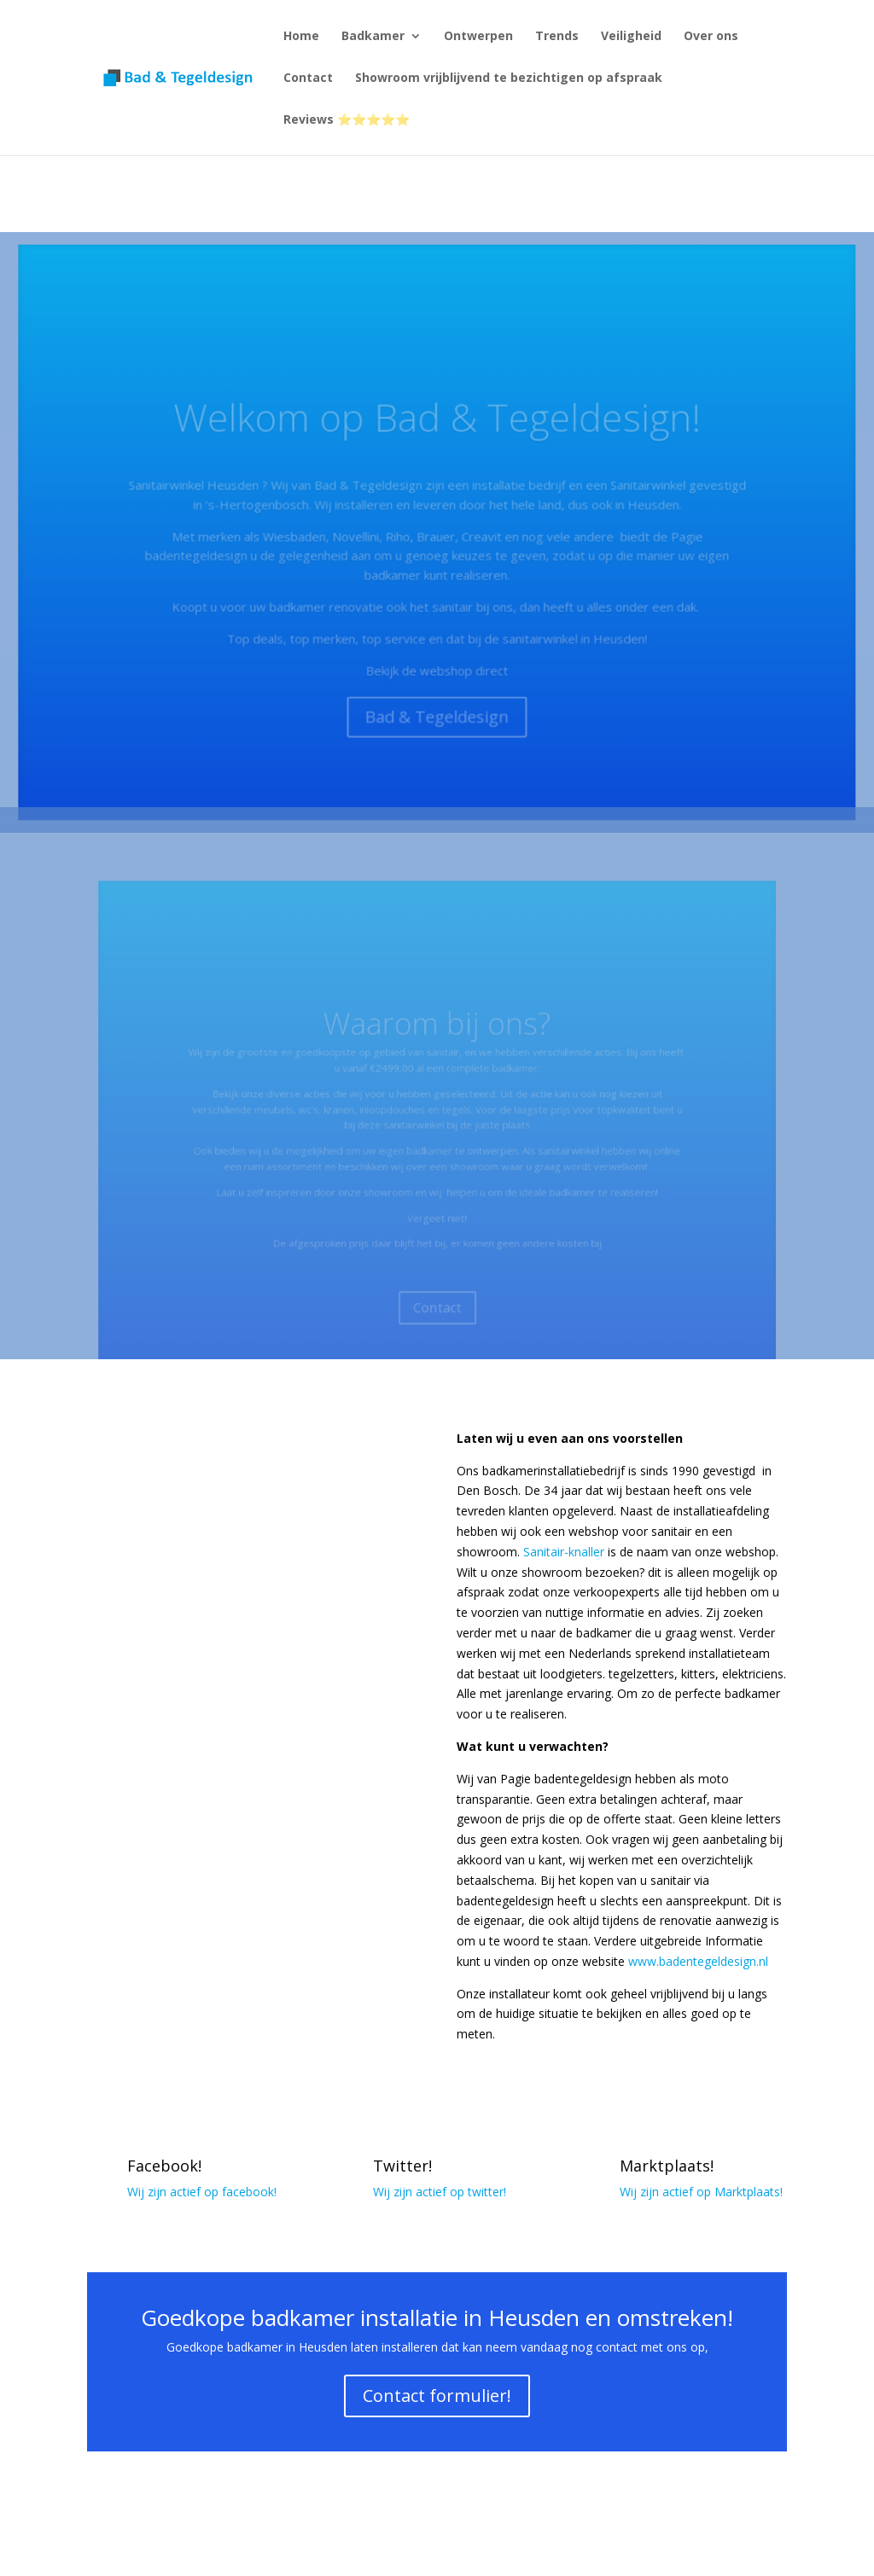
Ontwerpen (478, 37)
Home (301, 37)
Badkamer (373, 37)
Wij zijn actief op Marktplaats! (701, 2191)
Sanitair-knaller (563, 1552)
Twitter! (402, 2165)
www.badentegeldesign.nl (698, 1961)
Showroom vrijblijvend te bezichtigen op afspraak (508, 78)
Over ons (711, 37)
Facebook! (164, 2165)
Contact (308, 78)
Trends (557, 37)
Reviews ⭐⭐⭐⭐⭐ (346, 120)
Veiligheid (631, 37)
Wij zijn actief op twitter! (439, 2191)
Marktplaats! (667, 2165)
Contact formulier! (437, 2395)
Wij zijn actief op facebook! (202, 2191)
